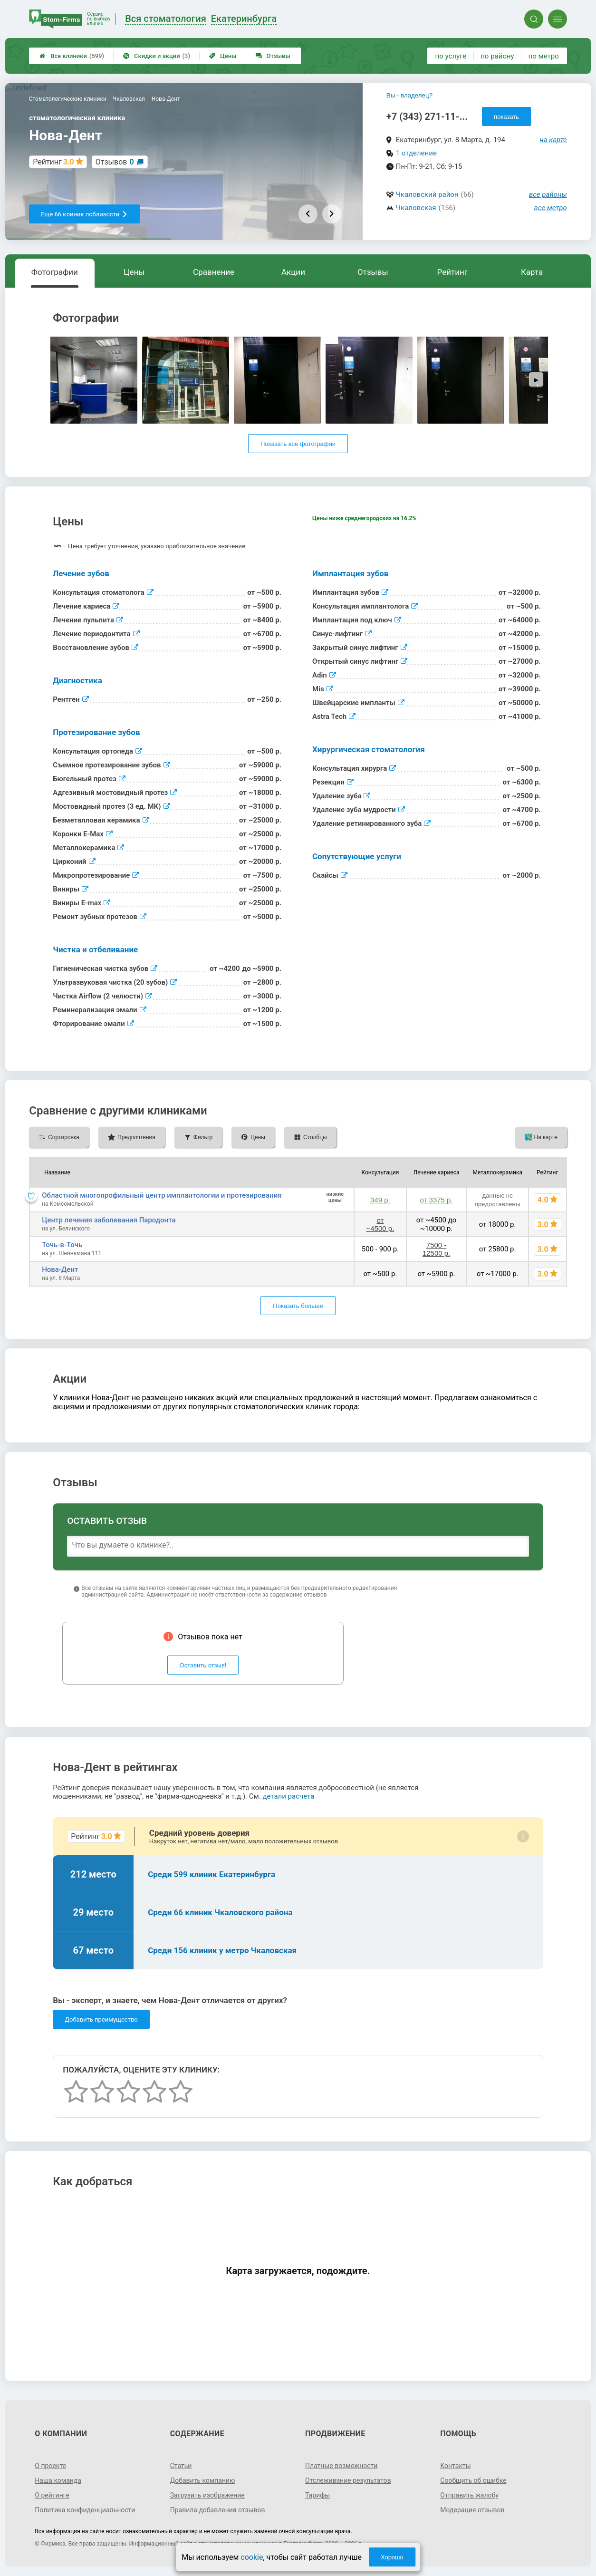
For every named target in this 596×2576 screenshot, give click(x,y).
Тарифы (317, 2495)
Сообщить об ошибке (473, 2480)
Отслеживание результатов (348, 2480)
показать (506, 116)
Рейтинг (452, 272)
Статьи (181, 2465)
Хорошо (392, 2557)
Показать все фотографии (298, 443)
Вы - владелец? (409, 95)
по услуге (451, 56)
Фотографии (54, 272)
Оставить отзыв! (203, 1665)
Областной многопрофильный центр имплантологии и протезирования (161, 1195)
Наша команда (58, 2480)
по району (497, 56)
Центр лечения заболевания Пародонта (108, 1220)
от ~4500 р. (380, 1224)
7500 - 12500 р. (436, 1249)
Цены (223, 55)
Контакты (455, 2465)
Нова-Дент (60, 1269)
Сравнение (213, 272)
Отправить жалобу (469, 2495)
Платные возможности (341, 2465)
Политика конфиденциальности (85, 2510)
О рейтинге (52, 2495)
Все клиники (71, 55)
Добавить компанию (202, 2480)
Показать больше (298, 1305)
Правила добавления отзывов (217, 2510)
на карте (553, 140)
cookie (251, 2557)
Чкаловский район (427, 194)
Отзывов (115, 161)
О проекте (50, 2465)
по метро (544, 56)
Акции (293, 272)
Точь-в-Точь (62, 1244)
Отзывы (273, 55)
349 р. (380, 1200)
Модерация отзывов (472, 2510)
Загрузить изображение (207, 2495)
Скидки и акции (156, 55)
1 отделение (416, 153)
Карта (532, 272)
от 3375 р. (436, 1200)
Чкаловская (416, 207)
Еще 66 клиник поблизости (84, 214)
